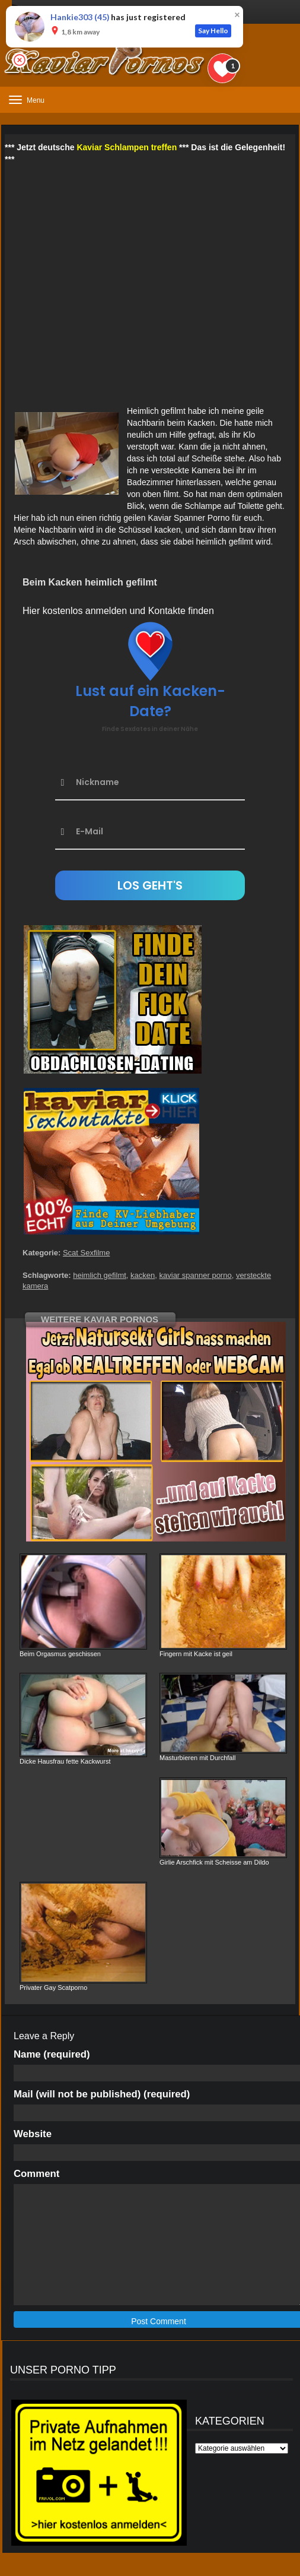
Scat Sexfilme (86, 1252)
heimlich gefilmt (99, 1275)
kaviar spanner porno (195, 1275)
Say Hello (213, 30)
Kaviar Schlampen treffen (126, 147)
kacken (142, 1275)
